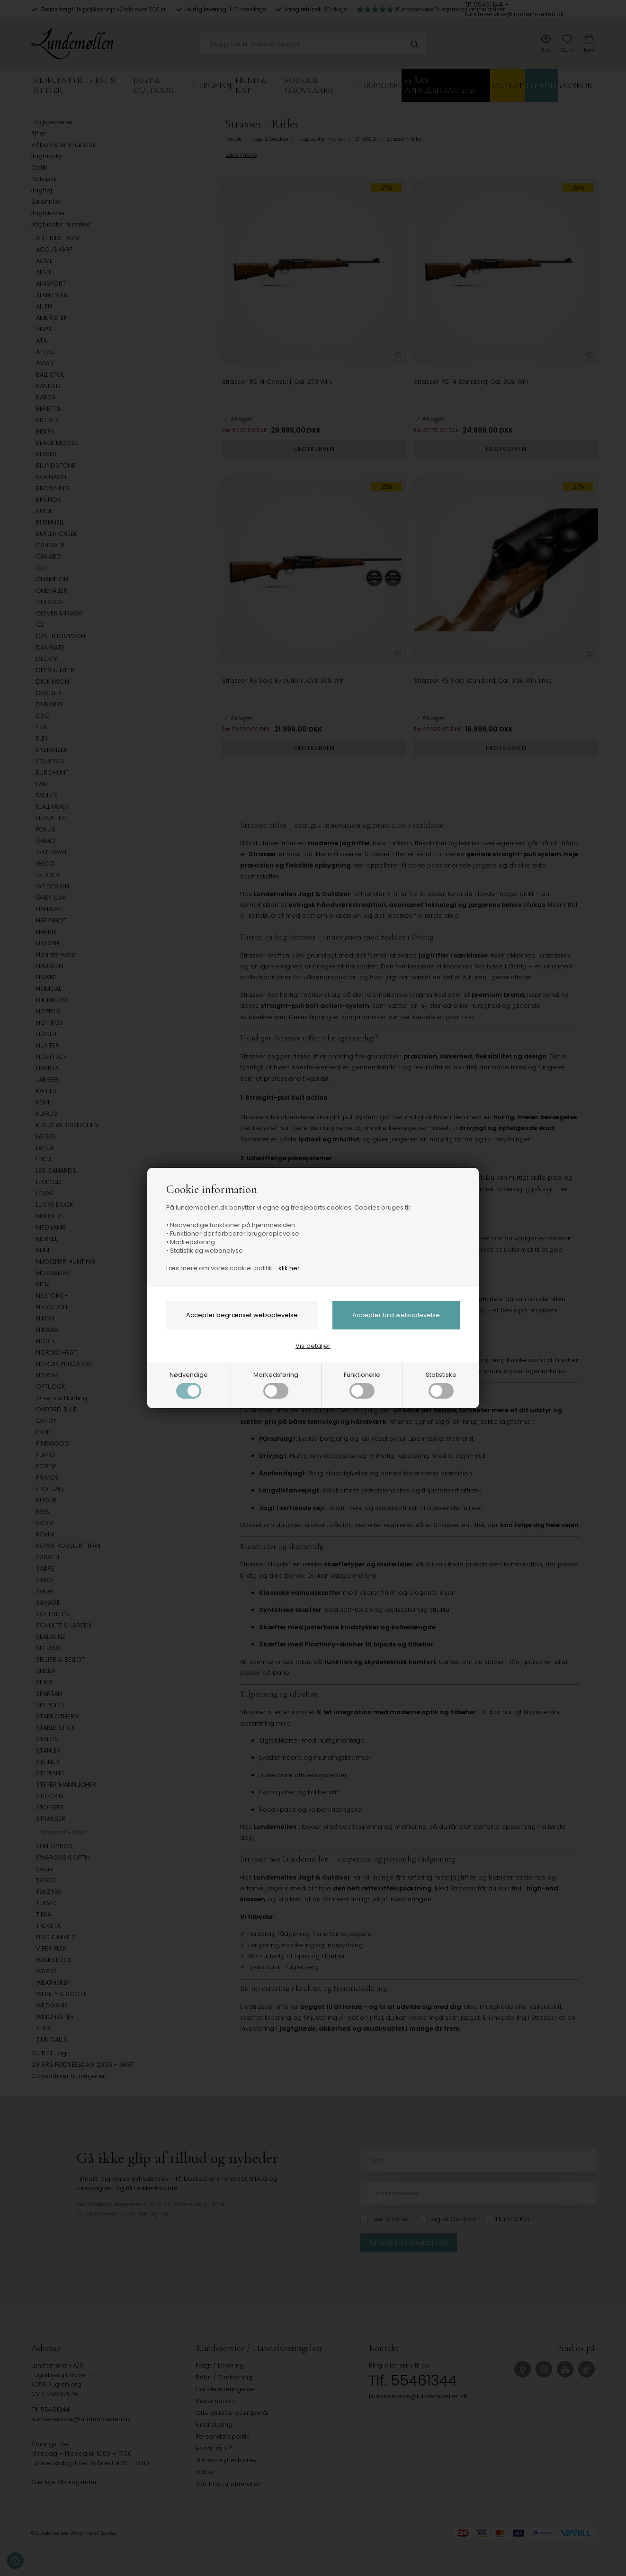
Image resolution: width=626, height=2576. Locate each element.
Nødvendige (189, 1384)
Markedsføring (275, 1384)
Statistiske (441, 1384)
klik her (289, 1268)
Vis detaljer (313, 1345)
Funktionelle (362, 1384)
